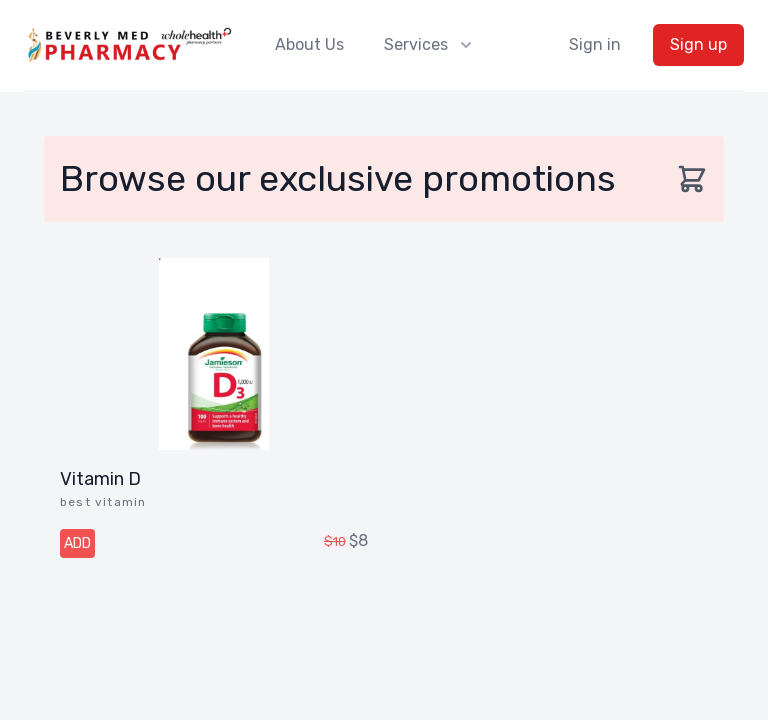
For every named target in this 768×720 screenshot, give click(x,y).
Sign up (698, 44)
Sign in (595, 44)
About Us (309, 44)
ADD (77, 543)
